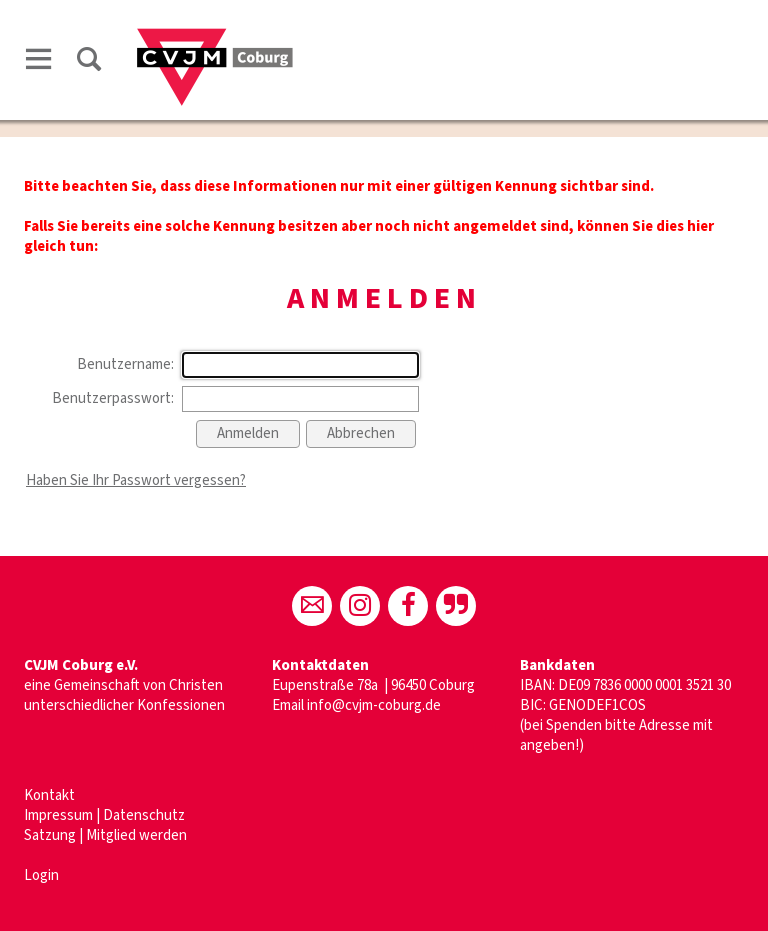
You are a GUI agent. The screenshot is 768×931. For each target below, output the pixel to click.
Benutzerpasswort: (113, 398)
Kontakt (49, 795)
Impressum (60, 815)
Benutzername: (125, 364)
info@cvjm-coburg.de (374, 705)
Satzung (50, 835)
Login (41, 875)
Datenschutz (144, 815)
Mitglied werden (136, 835)
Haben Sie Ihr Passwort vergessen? (136, 480)
